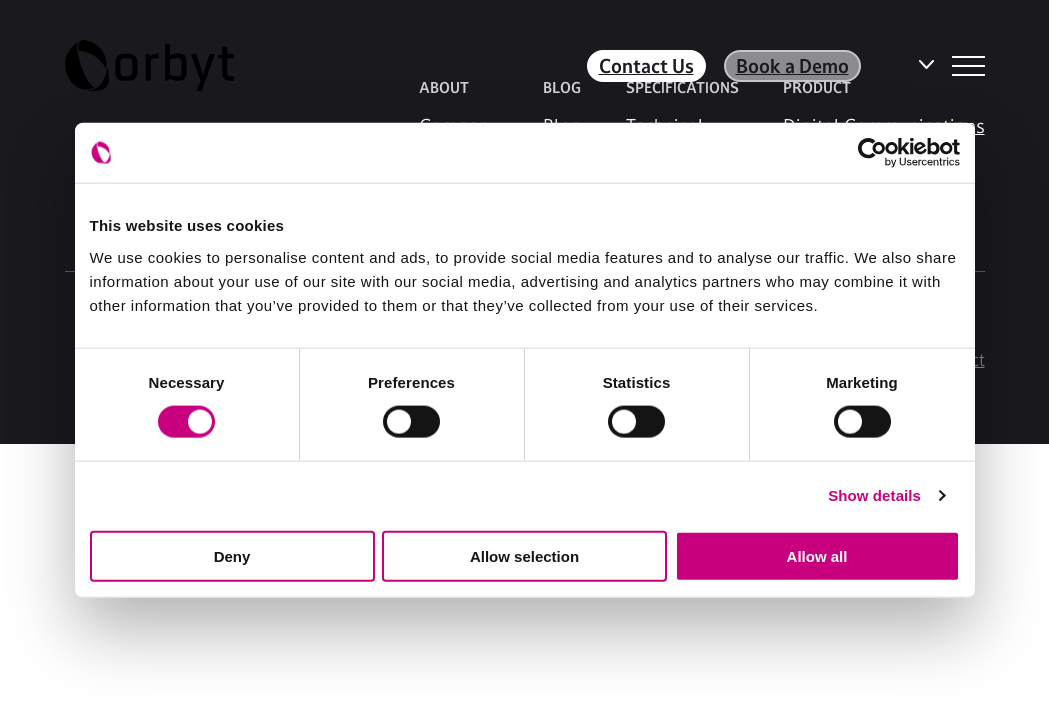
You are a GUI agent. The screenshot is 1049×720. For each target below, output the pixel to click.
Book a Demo (792, 66)
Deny (232, 555)
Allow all (817, 555)
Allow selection (524, 555)
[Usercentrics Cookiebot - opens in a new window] (872, 153)
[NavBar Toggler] (968, 66)
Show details (874, 495)
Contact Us (646, 66)
